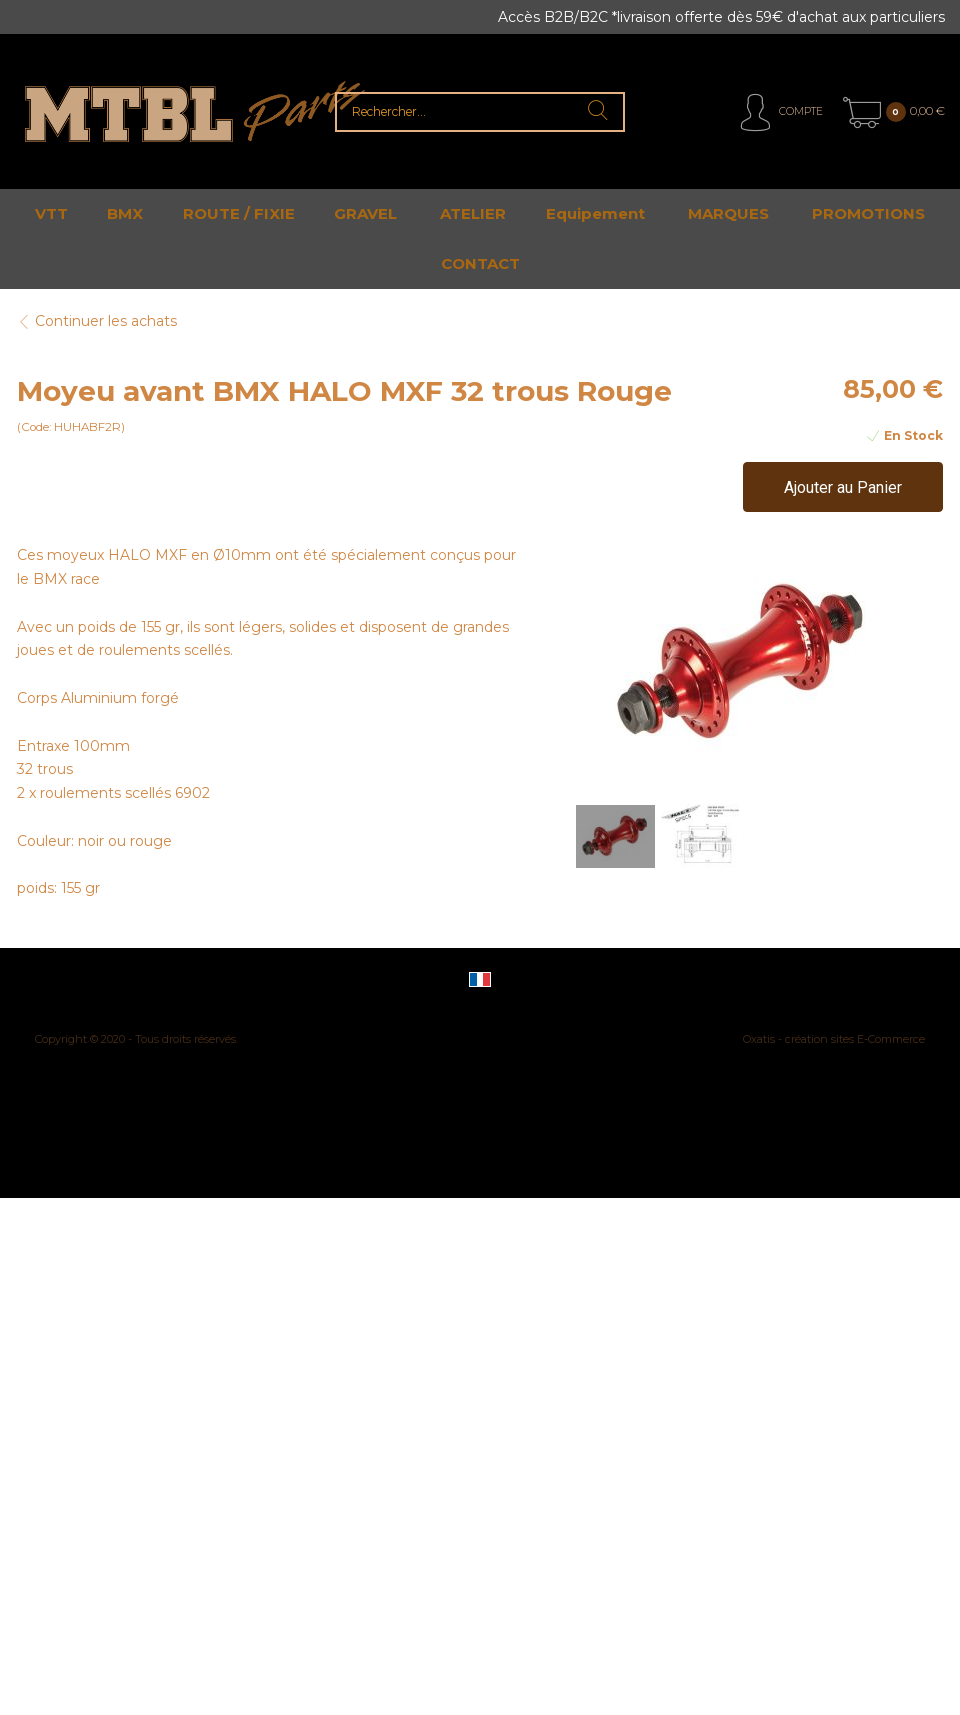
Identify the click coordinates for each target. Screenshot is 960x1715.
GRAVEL (365, 213)
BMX (125, 213)
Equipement (595, 213)
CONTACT (480, 263)
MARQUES (728, 213)
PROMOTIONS (868, 213)
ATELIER (473, 213)
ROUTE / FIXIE (239, 213)
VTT (51, 213)
